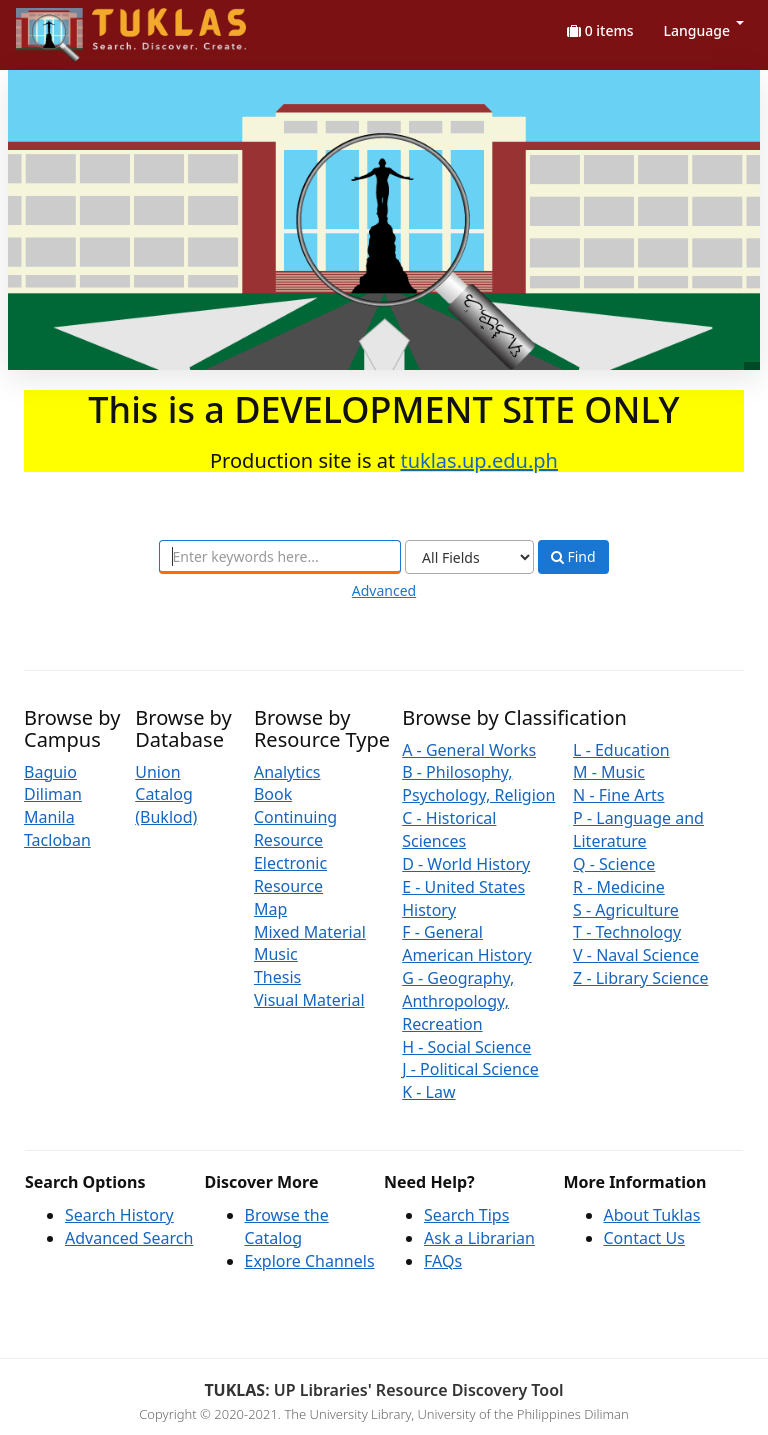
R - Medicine (619, 887)
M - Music (609, 772)
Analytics (287, 772)
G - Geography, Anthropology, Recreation (458, 1001)
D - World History (466, 864)
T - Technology (627, 932)
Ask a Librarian (479, 1238)
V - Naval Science (636, 955)
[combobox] (280, 557)
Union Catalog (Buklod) (166, 795)
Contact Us (644, 1238)
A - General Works (469, 750)
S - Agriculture (626, 910)
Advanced (384, 590)
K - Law (428, 1092)
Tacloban (57, 840)
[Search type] (469, 557)
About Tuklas (652, 1215)
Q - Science (614, 864)
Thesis (277, 977)
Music (276, 954)
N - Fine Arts (618, 795)
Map (270, 909)
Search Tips (466, 1215)
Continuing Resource (295, 828)
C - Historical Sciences (449, 829)
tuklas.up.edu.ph (479, 460)
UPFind (65, 25)
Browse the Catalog (287, 1226)
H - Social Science (466, 1047)
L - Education (621, 750)
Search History (119, 1215)
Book (273, 794)
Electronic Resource (290, 874)
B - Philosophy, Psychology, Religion (478, 783)
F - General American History (467, 943)
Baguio (50, 772)
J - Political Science (470, 1069)
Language (704, 30)
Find (573, 557)
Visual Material (309, 1000)
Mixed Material (310, 932)
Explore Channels (310, 1261)
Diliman (53, 794)
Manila (49, 817)
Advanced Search (129, 1238)
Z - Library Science (640, 978)
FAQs (443, 1261)
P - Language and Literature (638, 829)
